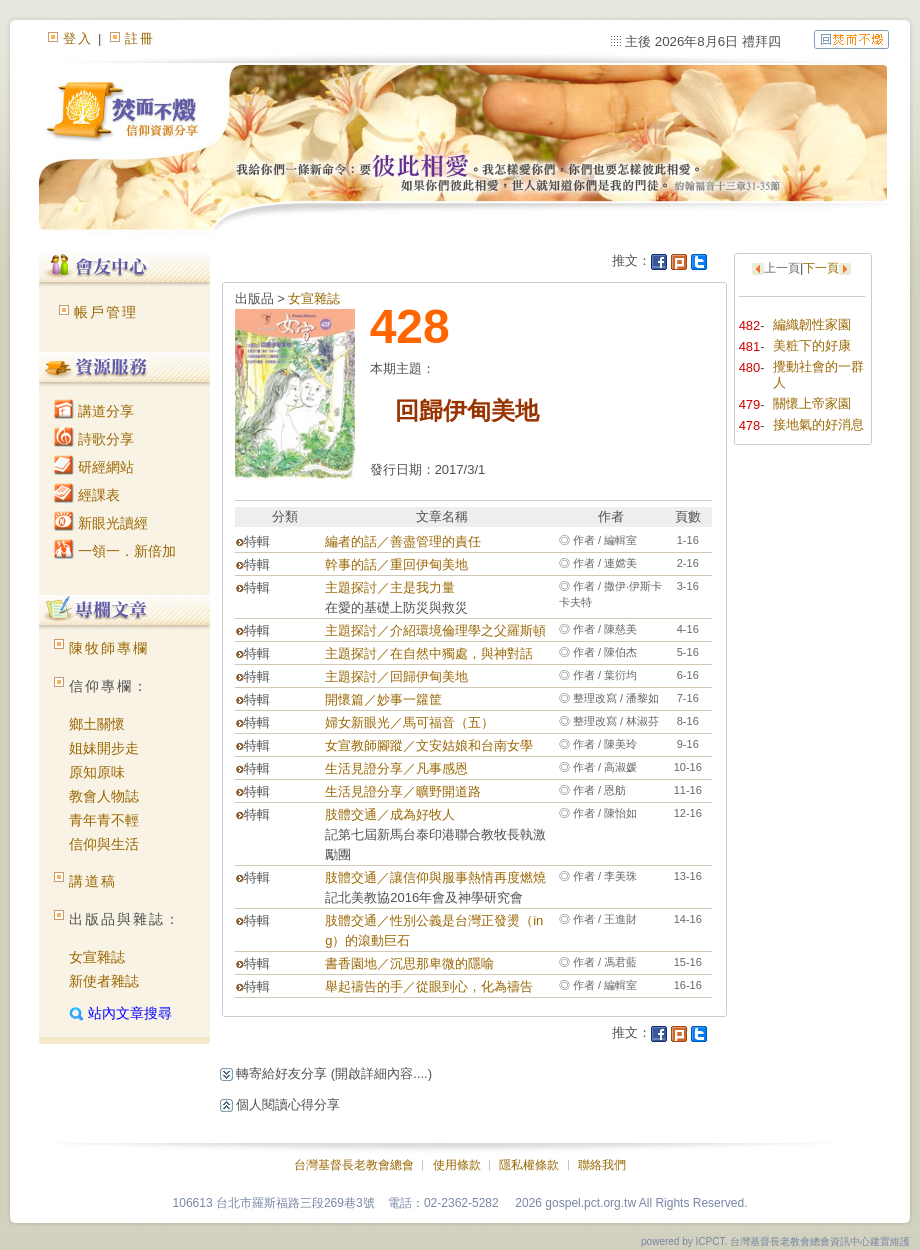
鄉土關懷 (97, 724)
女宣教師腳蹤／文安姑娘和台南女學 (429, 745)
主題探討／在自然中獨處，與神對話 (429, 653)
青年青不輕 (104, 820)
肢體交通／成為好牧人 (390, 814)
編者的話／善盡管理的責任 (403, 541)
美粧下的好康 (812, 345)
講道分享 (94, 411)
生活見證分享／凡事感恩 (396, 768)
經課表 (87, 495)
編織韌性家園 (812, 324)
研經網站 (94, 467)
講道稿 (93, 881)
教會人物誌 (104, 796)
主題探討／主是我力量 (390, 587)
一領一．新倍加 (115, 551)
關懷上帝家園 (812, 403)
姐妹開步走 (104, 748)
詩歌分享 (94, 439)
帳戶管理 (106, 312)
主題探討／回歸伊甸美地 (396, 676)
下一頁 (821, 268)
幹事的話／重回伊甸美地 (396, 564)
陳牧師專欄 (109, 648)
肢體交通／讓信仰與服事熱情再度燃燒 (435, 877)
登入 (78, 38)
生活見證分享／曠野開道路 (403, 791)
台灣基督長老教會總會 (354, 1165)
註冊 (140, 38)
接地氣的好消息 (818, 424)
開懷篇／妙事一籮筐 (383, 699)
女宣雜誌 (97, 957)
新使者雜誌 (104, 981)
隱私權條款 (529, 1165)
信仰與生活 (104, 844)
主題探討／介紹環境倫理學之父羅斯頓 (435, 630)
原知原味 (97, 772)
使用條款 (457, 1165)
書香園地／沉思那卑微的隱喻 (409, 963)
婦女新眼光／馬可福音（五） (409, 722)
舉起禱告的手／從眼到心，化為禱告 (429, 986)
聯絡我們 (602, 1165)
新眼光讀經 (101, 523)
